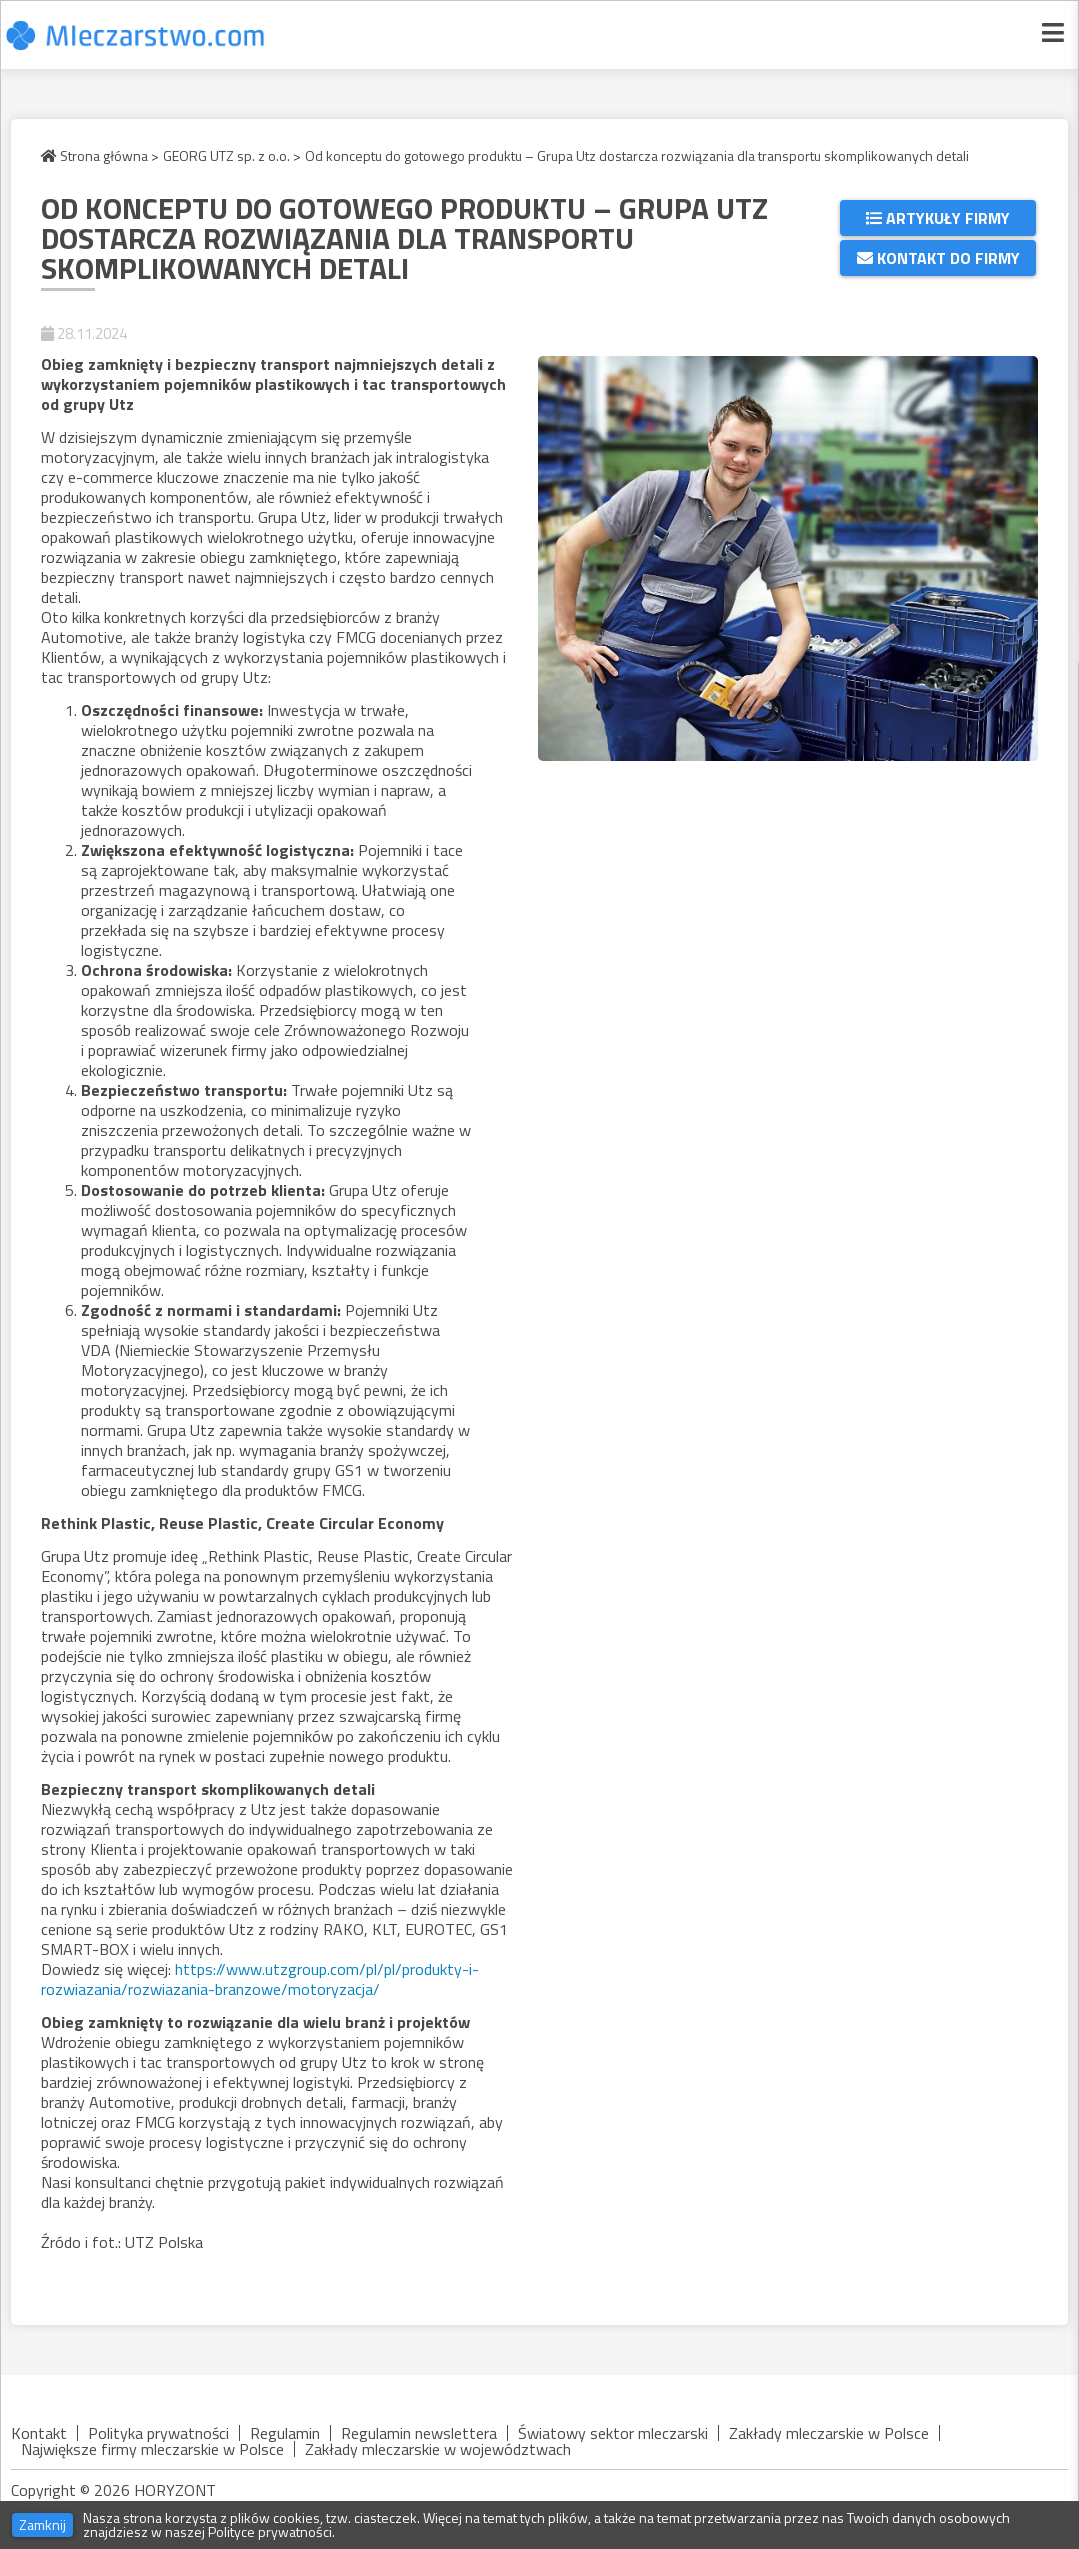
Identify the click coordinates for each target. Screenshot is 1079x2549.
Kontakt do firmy (938, 258)
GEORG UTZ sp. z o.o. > (232, 156)
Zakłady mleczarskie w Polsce (829, 2433)
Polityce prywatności (270, 2531)
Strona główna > (100, 156)
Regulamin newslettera (419, 2433)
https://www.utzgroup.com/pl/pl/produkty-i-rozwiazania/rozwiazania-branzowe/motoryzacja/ (260, 1979)
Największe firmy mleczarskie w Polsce (152, 2449)
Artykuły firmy (938, 218)
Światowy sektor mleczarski (613, 2433)
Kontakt (39, 2433)
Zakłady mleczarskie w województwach (438, 2449)
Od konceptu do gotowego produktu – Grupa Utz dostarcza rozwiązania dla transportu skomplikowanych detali (637, 156)
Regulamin (285, 2433)
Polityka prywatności (158, 2433)
